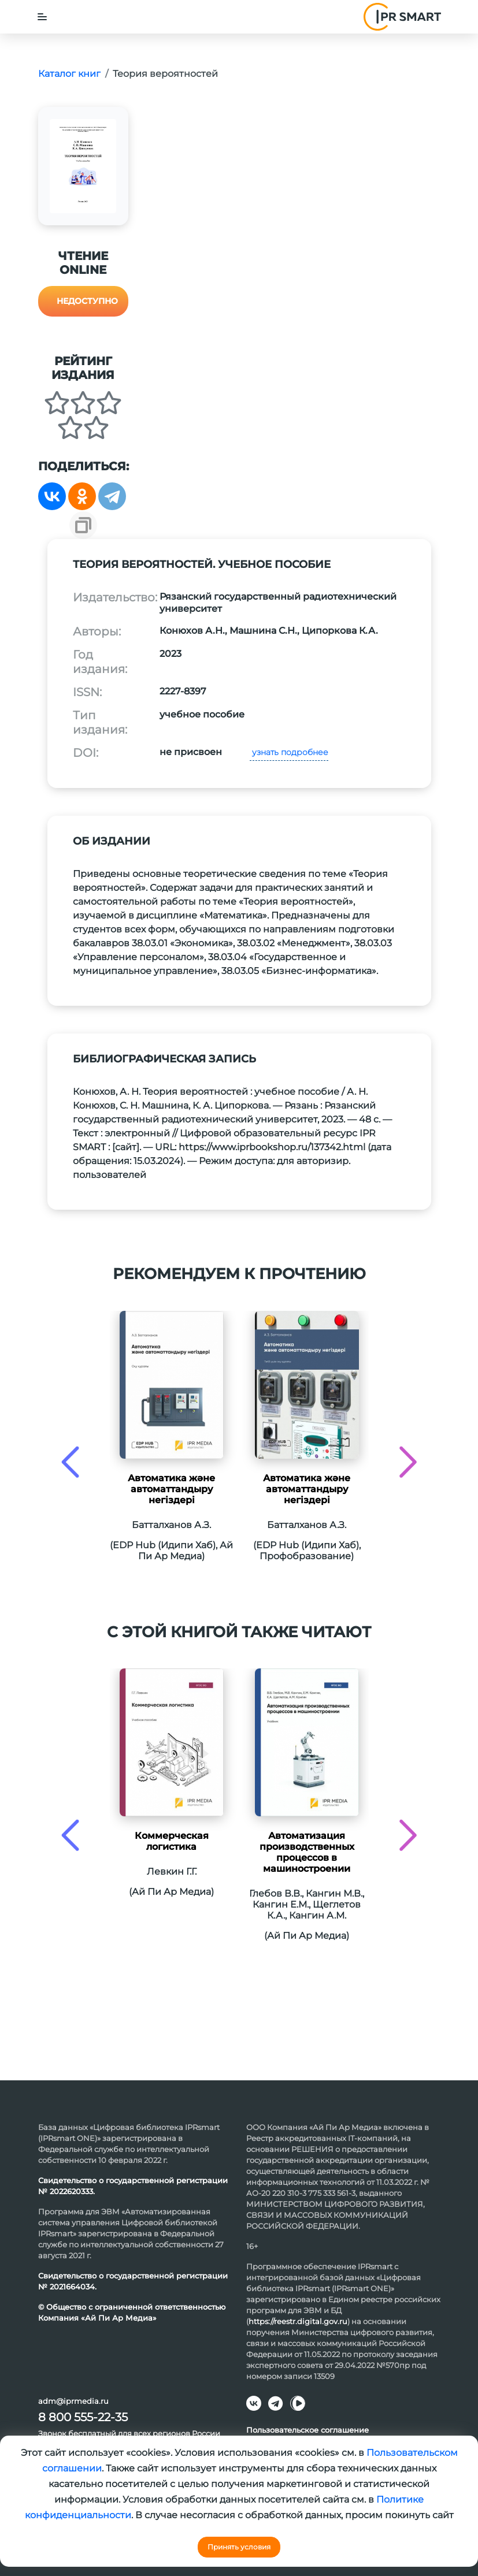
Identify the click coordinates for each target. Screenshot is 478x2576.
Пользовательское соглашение (307, 2429)
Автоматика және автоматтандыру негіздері (171, 1489)
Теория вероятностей (165, 73)
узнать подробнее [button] (289, 752)
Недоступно (87, 301)
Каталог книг (69, 73)
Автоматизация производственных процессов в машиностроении (307, 1852)
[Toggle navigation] (42, 17)
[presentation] (70, 1462)
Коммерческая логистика (172, 1841)
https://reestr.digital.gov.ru (298, 2321)
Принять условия (239, 2546)
